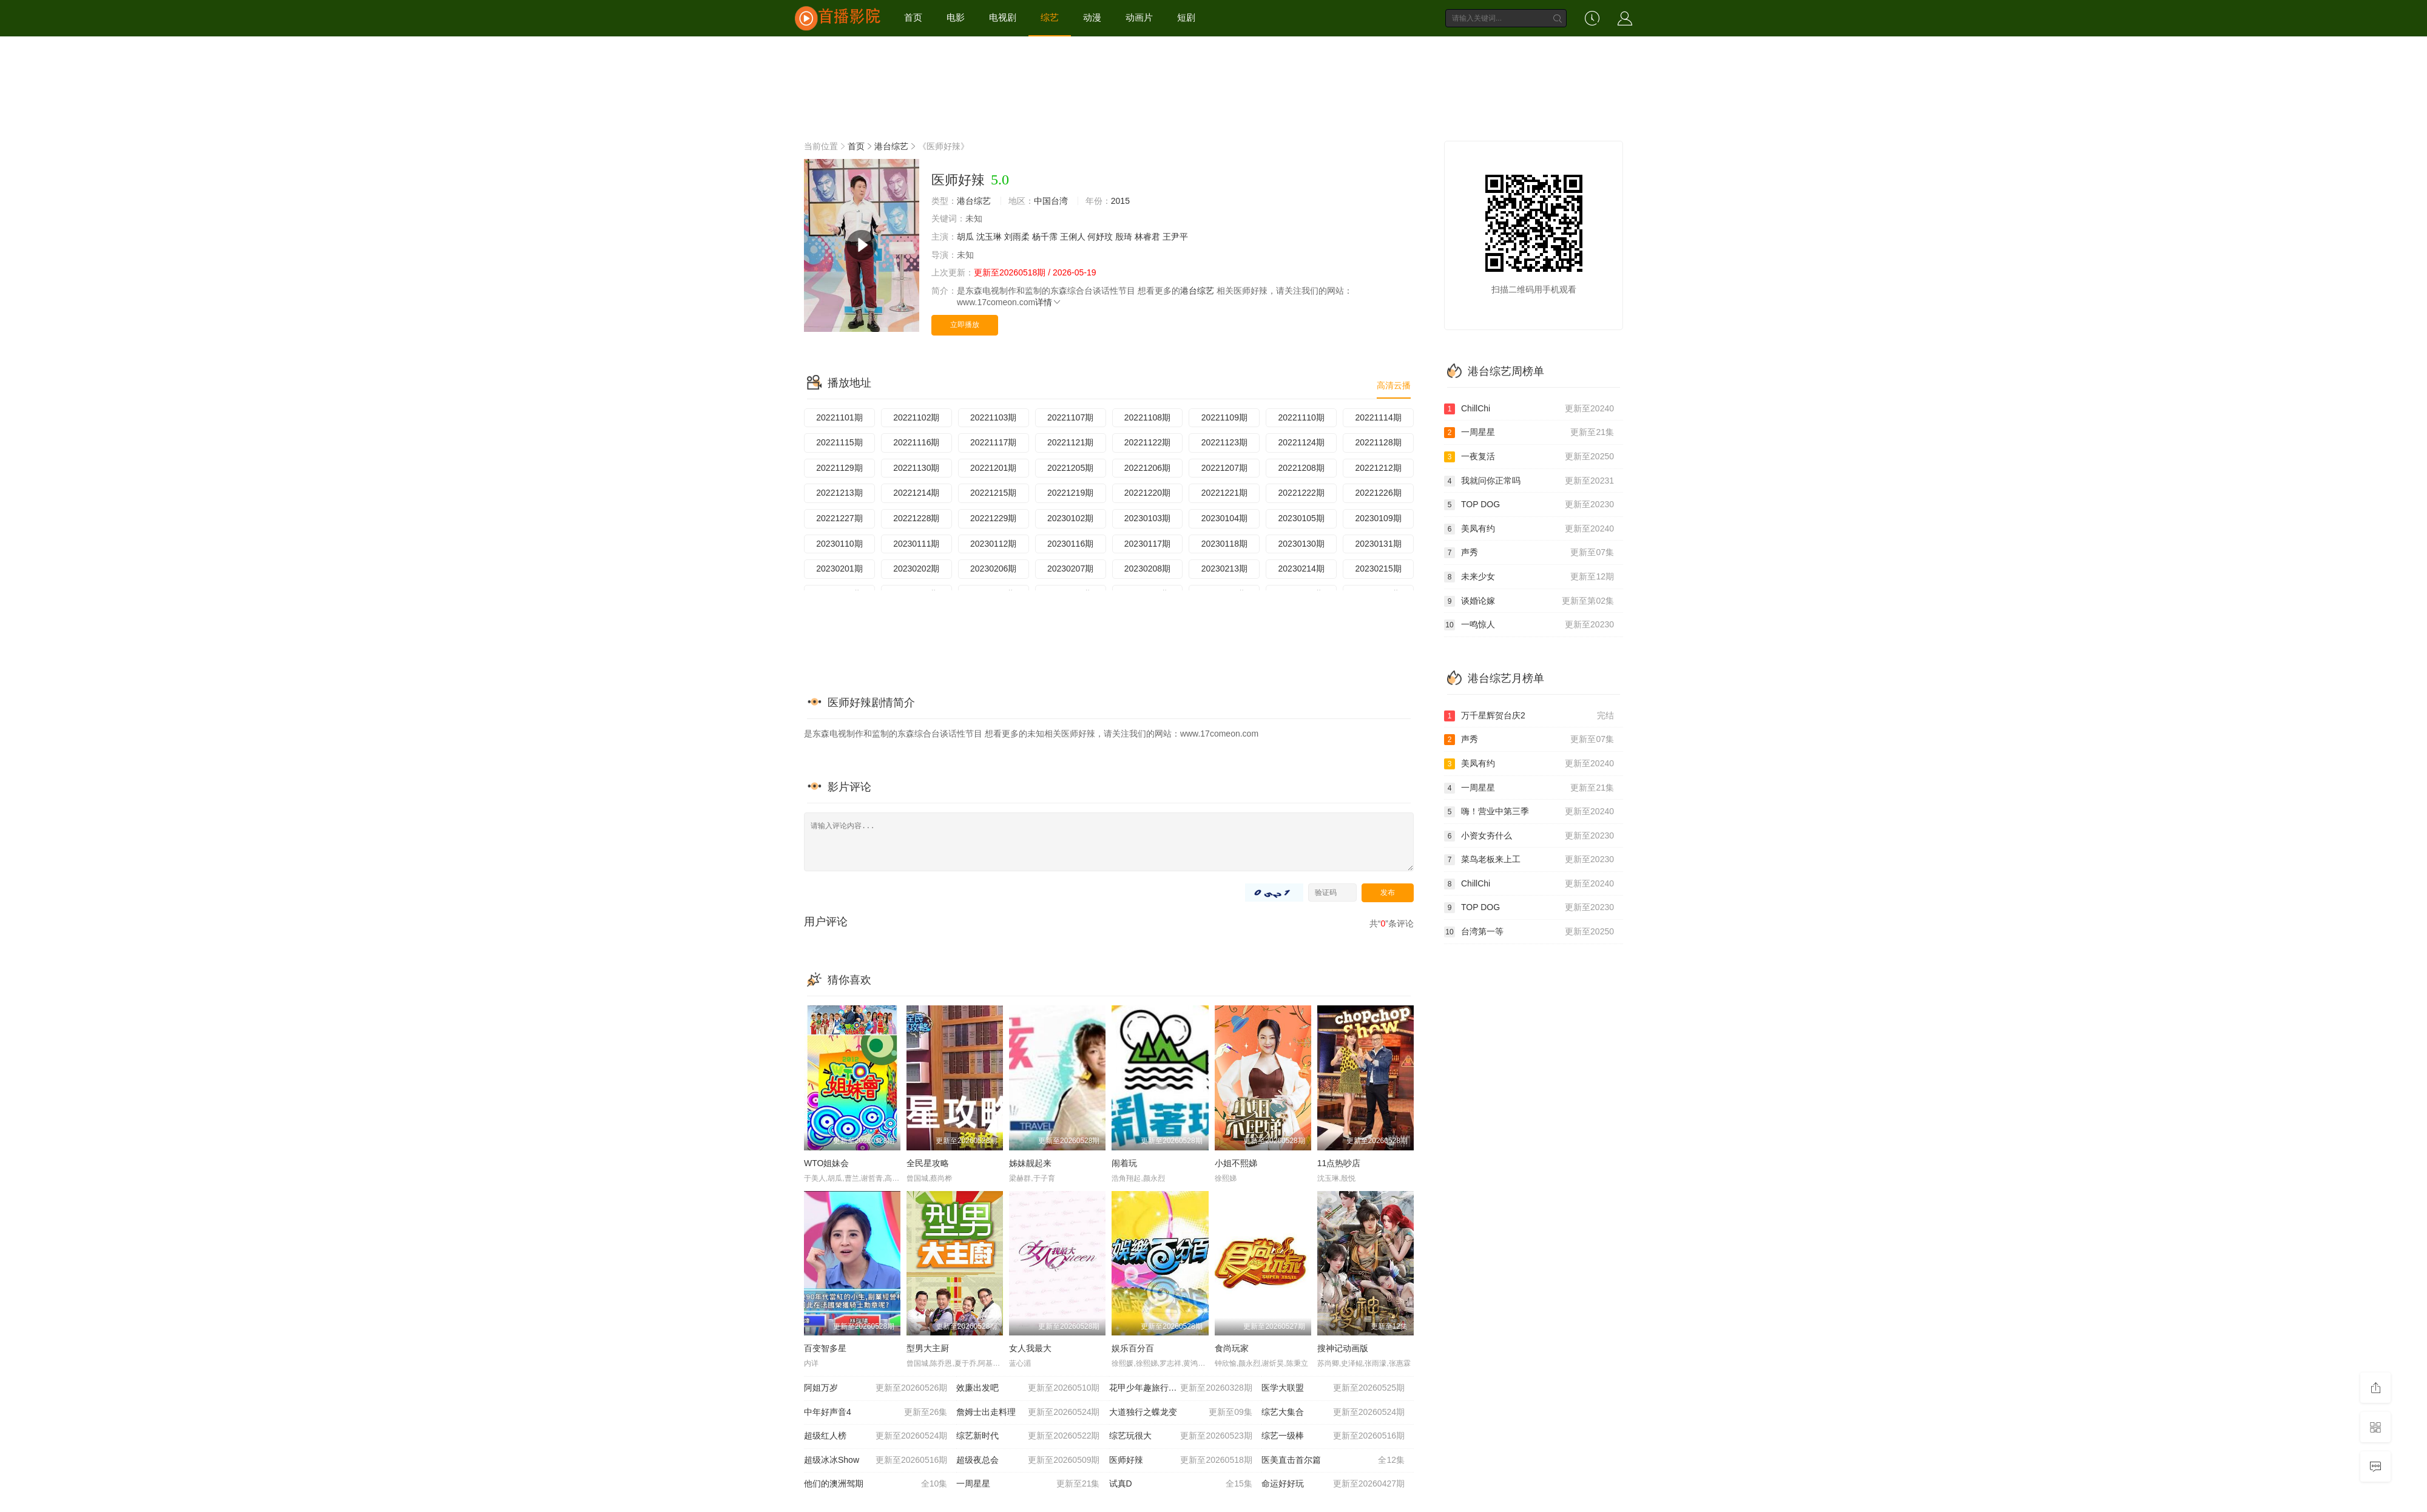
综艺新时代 (1027, 1436)
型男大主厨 (927, 1348)
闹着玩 (1124, 1163)
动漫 (1092, 17)
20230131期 (1378, 543)
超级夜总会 (1027, 1460)
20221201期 (993, 468)
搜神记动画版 (1342, 1348)
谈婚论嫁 (1529, 601)
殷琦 (1123, 236)
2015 (1120, 201)
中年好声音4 (875, 1412)
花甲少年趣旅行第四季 (1180, 1388)
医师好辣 (1180, 1460)
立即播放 (964, 324)
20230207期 (1070, 568)
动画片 (1139, 17)
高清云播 (1394, 385)
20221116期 (916, 442)
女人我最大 (1030, 1348)
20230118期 (1224, 543)
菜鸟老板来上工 (1529, 860)
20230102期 (1070, 518)
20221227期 (839, 518)
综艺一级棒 (1333, 1436)
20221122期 (1147, 442)
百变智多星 (825, 1348)
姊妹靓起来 (1030, 1163)
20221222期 (1301, 493)
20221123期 (1224, 442)
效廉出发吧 (1027, 1388)
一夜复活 (1529, 457)
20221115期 (839, 442)
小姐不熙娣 (1236, 1163)
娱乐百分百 (1133, 1348)
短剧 (1186, 17)
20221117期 (993, 442)
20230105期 (1301, 518)
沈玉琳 (989, 236)
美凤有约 (1529, 529)
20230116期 (1070, 543)
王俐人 (1072, 236)
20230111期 (916, 543)
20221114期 (1378, 417)
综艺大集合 (1333, 1412)
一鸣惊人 (1529, 625)
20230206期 (993, 568)
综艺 (1050, 17)
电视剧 (1002, 17)
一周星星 (1027, 1484)
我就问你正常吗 (1529, 481)
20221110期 (1301, 417)
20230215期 (1378, 568)
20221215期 (993, 493)
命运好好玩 (1333, 1484)
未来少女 (1529, 577)
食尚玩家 (1232, 1348)
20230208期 (1147, 568)
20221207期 (1224, 468)
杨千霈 (1045, 236)
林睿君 (1147, 236)
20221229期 (993, 518)
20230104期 (1224, 518)
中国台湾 (1051, 201)
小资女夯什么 (1529, 836)
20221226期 (1378, 493)
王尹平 (1175, 236)
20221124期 (1301, 442)
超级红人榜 (875, 1436)
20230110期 (839, 543)
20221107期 (1070, 417)
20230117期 (1147, 543)
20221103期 (993, 417)
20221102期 (916, 417)
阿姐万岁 (875, 1388)
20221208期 (1301, 468)
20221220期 (1147, 493)
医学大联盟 (1333, 1388)
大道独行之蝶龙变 (1180, 1412)
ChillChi (1529, 409)
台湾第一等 (1529, 932)
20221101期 (839, 417)
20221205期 (1070, 468)
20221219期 (1070, 493)
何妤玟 (1100, 236)
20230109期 (1378, 518)
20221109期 (1224, 417)
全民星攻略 (927, 1163)
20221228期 (916, 518)
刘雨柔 (1017, 236)
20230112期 (993, 543)
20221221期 (1224, 493)
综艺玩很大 (1180, 1436)
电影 (956, 17)
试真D (1180, 1484)
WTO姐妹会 (826, 1163)
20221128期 (1378, 442)
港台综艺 (891, 146)
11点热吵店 (1339, 1163)
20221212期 (1378, 468)
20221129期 (839, 468)
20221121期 (1070, 442)
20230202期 (916, 568)
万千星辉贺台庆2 (1529, 716)
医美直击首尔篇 (1333, 1460)
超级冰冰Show (875, 1460)
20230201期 (839, 568)
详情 (1048, 302)
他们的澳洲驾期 (875, 1484)
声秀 (1529, 553)
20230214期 (1301, 568)
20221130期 (916, 468)
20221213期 (839, 493)
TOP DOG (1529, 505)
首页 (913, 17)
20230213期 (1224, 568)
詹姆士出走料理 (1027, 1412)
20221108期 (1147, 417)
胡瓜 (965, 236)
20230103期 (1147, 518)
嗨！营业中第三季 (1529, 812)
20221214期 (916, 493)
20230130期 (1301, 543)
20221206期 (1147, 468)
